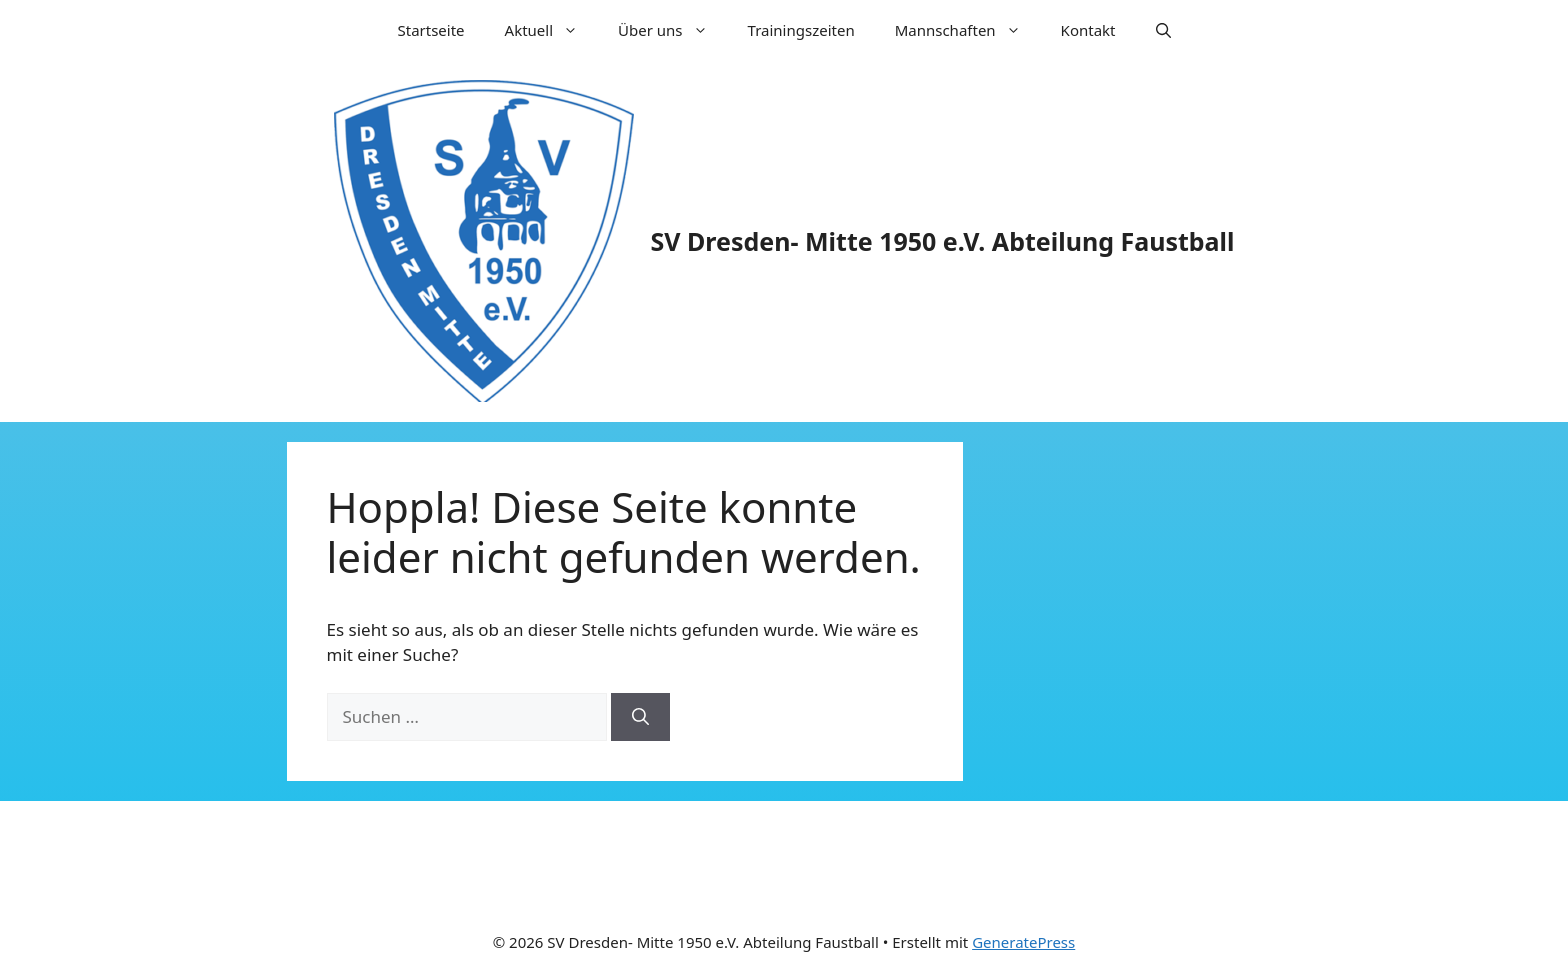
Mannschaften (968, 30)
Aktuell (551, 30)
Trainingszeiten (801, 30)
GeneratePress (1023, 942)
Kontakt (1088, 30)
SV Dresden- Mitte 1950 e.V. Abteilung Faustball (943, 241)
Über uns (672, 30)
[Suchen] (640, 717)
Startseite (431, 30)
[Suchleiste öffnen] (1163, 30)
